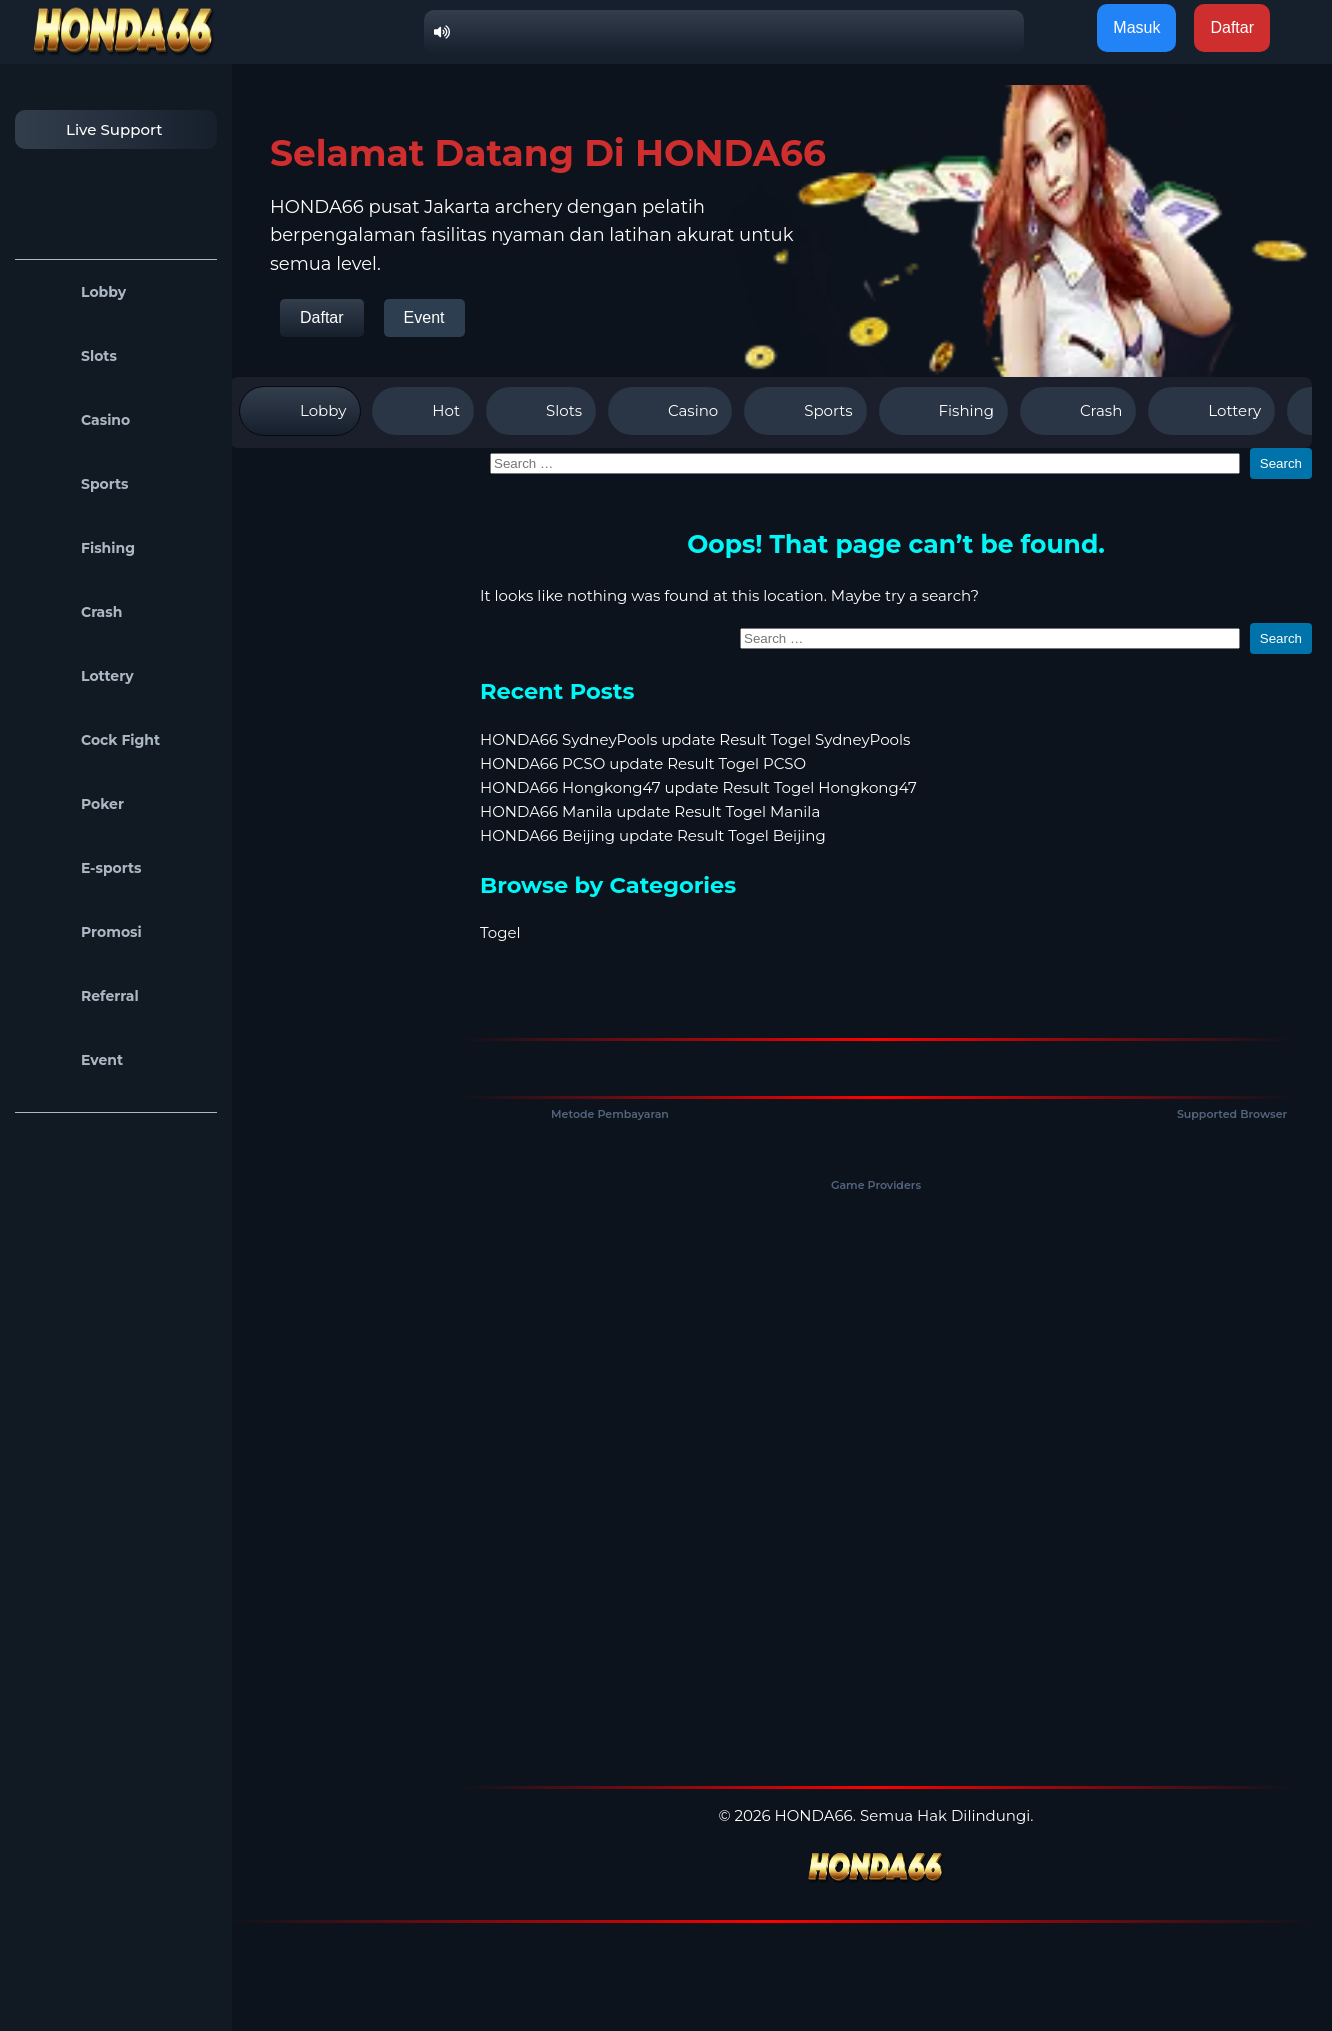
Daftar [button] (1232, 27)
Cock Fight (92, 740)
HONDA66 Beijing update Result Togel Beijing (653, 835)
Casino (77, 420)
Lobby (75, 292)
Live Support (94, 129)
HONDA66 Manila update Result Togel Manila (650, 811)
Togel (500, 932)
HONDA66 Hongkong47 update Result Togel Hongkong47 (698, 787)
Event (74, 1060)
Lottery (79, 676)
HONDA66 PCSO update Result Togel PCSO (643, 763)
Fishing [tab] (943, 411)
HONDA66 (814, 1815)
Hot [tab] (423, 411)
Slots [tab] (541, 411)
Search (1281, 463)
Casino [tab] (670, 411)
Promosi (83, 932)
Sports (77, 484)
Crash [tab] (1078, 411)
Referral (82, 996)
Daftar (322, 317)
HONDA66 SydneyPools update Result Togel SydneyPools (695, 739)
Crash (73, 612)
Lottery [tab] (1211, 411)
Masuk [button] (1136, 27)
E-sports (83, 868)
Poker (74, 804)
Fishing (80, 548)
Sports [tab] (805, 411)
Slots (71, 356)
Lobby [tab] (300, 411)
